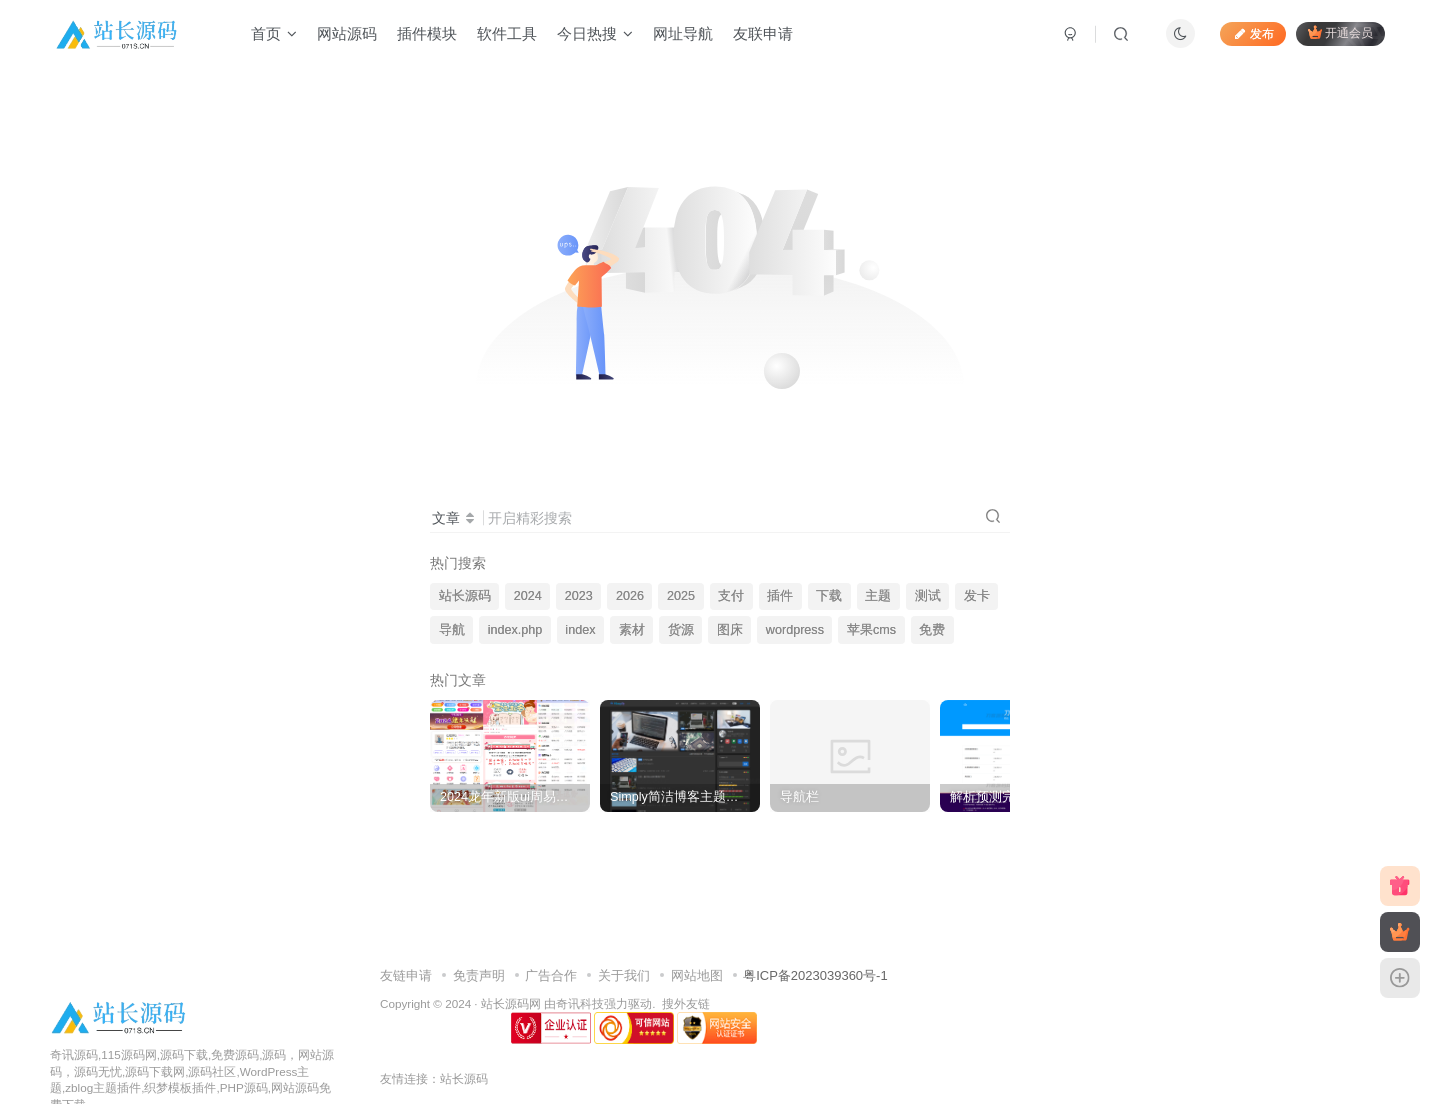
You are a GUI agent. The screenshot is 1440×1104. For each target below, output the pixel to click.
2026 (630, 596)
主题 (878, 596)
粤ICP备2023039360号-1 (815, 975)
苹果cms (871, 630)
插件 (780, 596)
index (580, 630)
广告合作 (551, 975)
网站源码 (347, 33)
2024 (528, 596)
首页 (274, 33)
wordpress (795, 630)
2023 (579, 596)
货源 (681, 630)
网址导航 (683, 33)
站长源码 (465, 596)
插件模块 (427, 33)
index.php (515, 630)
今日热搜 (595, 33)
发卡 (977, 596)
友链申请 (406, 975)
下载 (829, 596)
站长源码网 (511, 1003)
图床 (730, 630)
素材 (632, 630)
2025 (681, 596)
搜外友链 (686, 1003)
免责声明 (479, 975)
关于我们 (624, 975)
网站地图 (697, 975)
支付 (731, 596)
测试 (928, 596)
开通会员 (1340, 32)
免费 (932, 630)
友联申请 (763, 33)
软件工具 (507, 33)
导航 (452, 630)
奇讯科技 (580, 1003)
